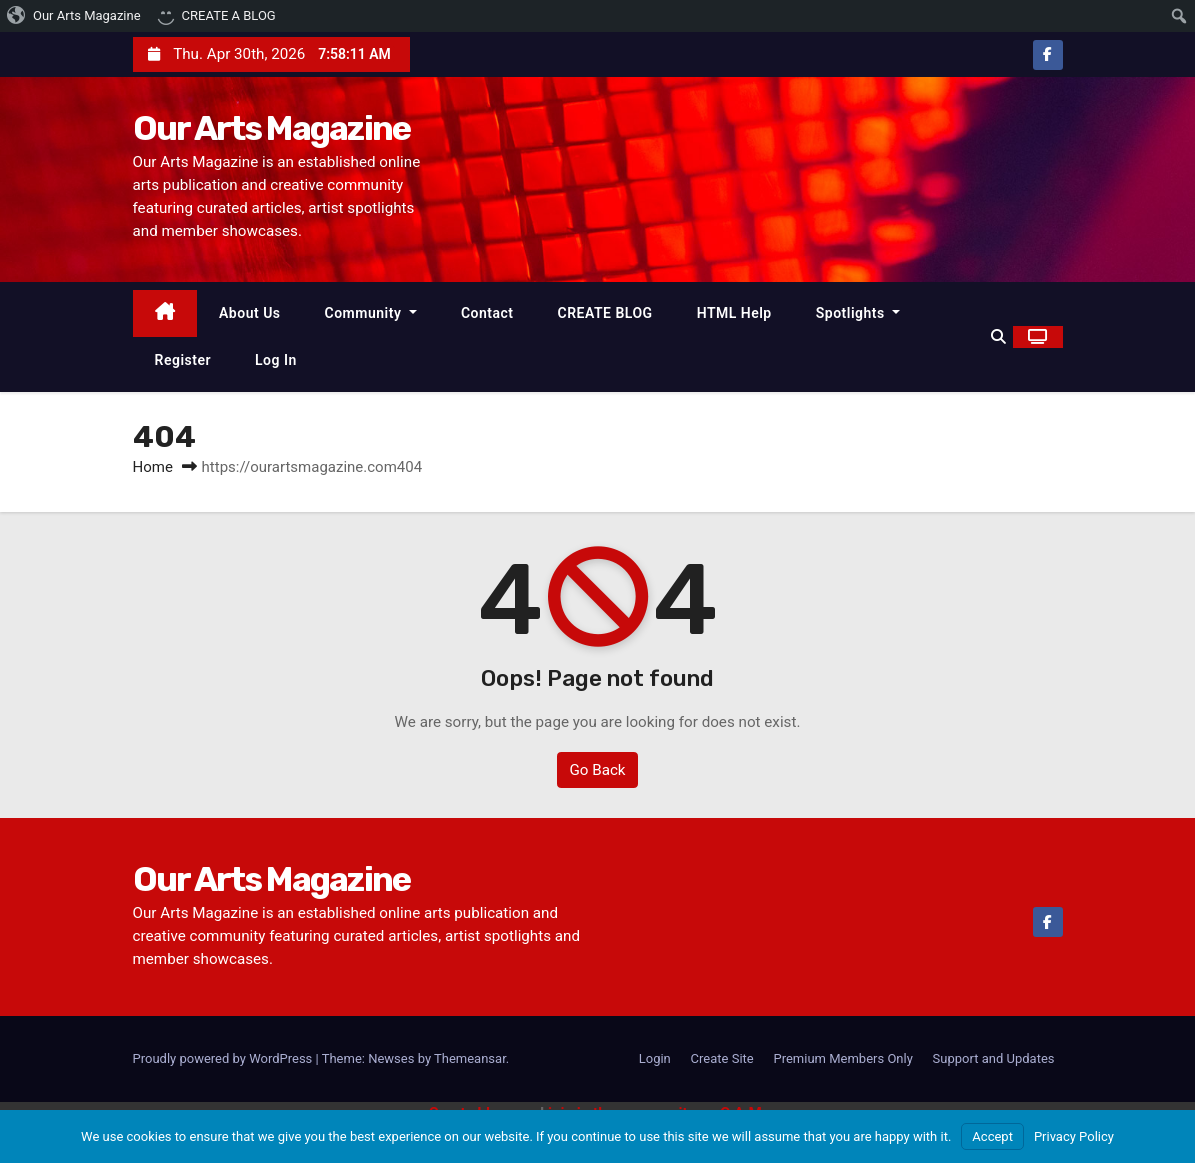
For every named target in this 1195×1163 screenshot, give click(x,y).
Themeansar (470, 1058)
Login (655, 1058)
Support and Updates (994, 1058)
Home (153, 467)
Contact (487, 313)
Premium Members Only (842, 1058)
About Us (250, 313)
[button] (998, 337)
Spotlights (858, 313)
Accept (992, 1136)
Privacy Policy (1074, 1136)
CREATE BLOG (605, 313)
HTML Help (734, 313)
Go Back (597, 770)
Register (183, 360)
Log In (276, 360)
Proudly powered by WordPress (224, 1058)
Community (371, 313)
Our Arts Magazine (272, 128)
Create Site (722, 1058)
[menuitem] (74, 16)
